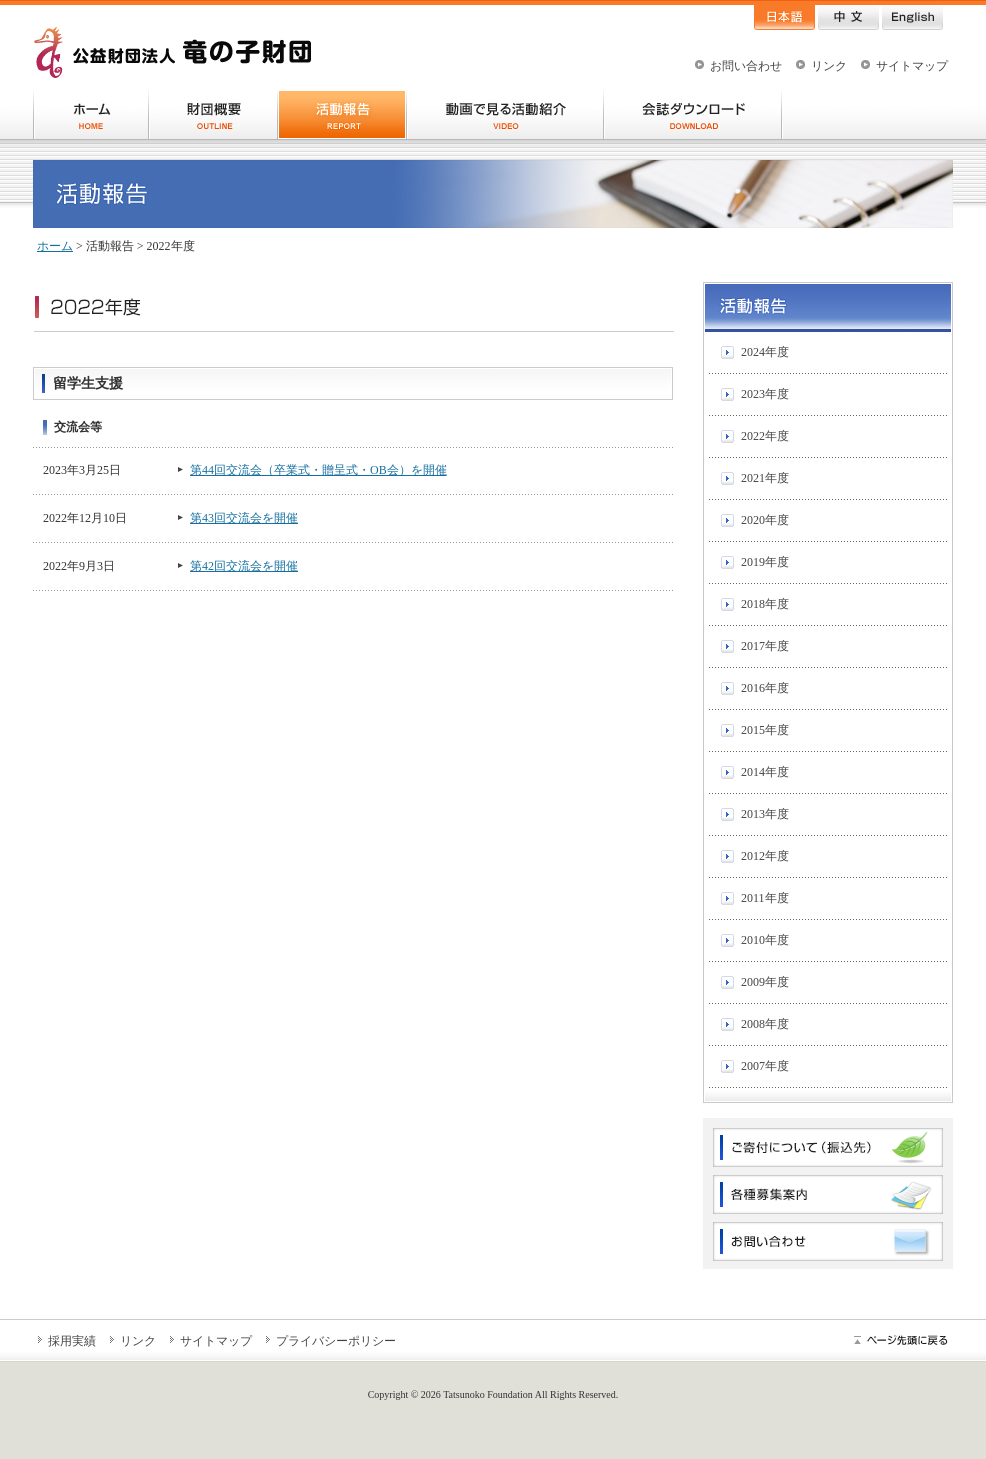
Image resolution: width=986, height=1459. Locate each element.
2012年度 (765, 856)
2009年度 (765, 982)
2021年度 (765, 478)
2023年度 (765, 394)
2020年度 (765, 520)
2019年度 (765, 562)
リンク (829, 66)
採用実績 (72, 1341)
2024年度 (765, 352)
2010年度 (765, 940)
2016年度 (765, 688)
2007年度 (765, 1066)
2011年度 (765, 898)
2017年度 (765, 646)
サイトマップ (912, 66)
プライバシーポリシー (336, 1341)
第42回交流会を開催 (244, 566)
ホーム (55, 246)
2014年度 (765, 772)
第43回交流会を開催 (244, 518)
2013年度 (765, 814)
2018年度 (765, 604)
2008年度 (765, 1024)
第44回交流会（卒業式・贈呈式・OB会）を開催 (318, 470)
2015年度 (765, 730)
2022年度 (765, 436)
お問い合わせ (746, 66)
